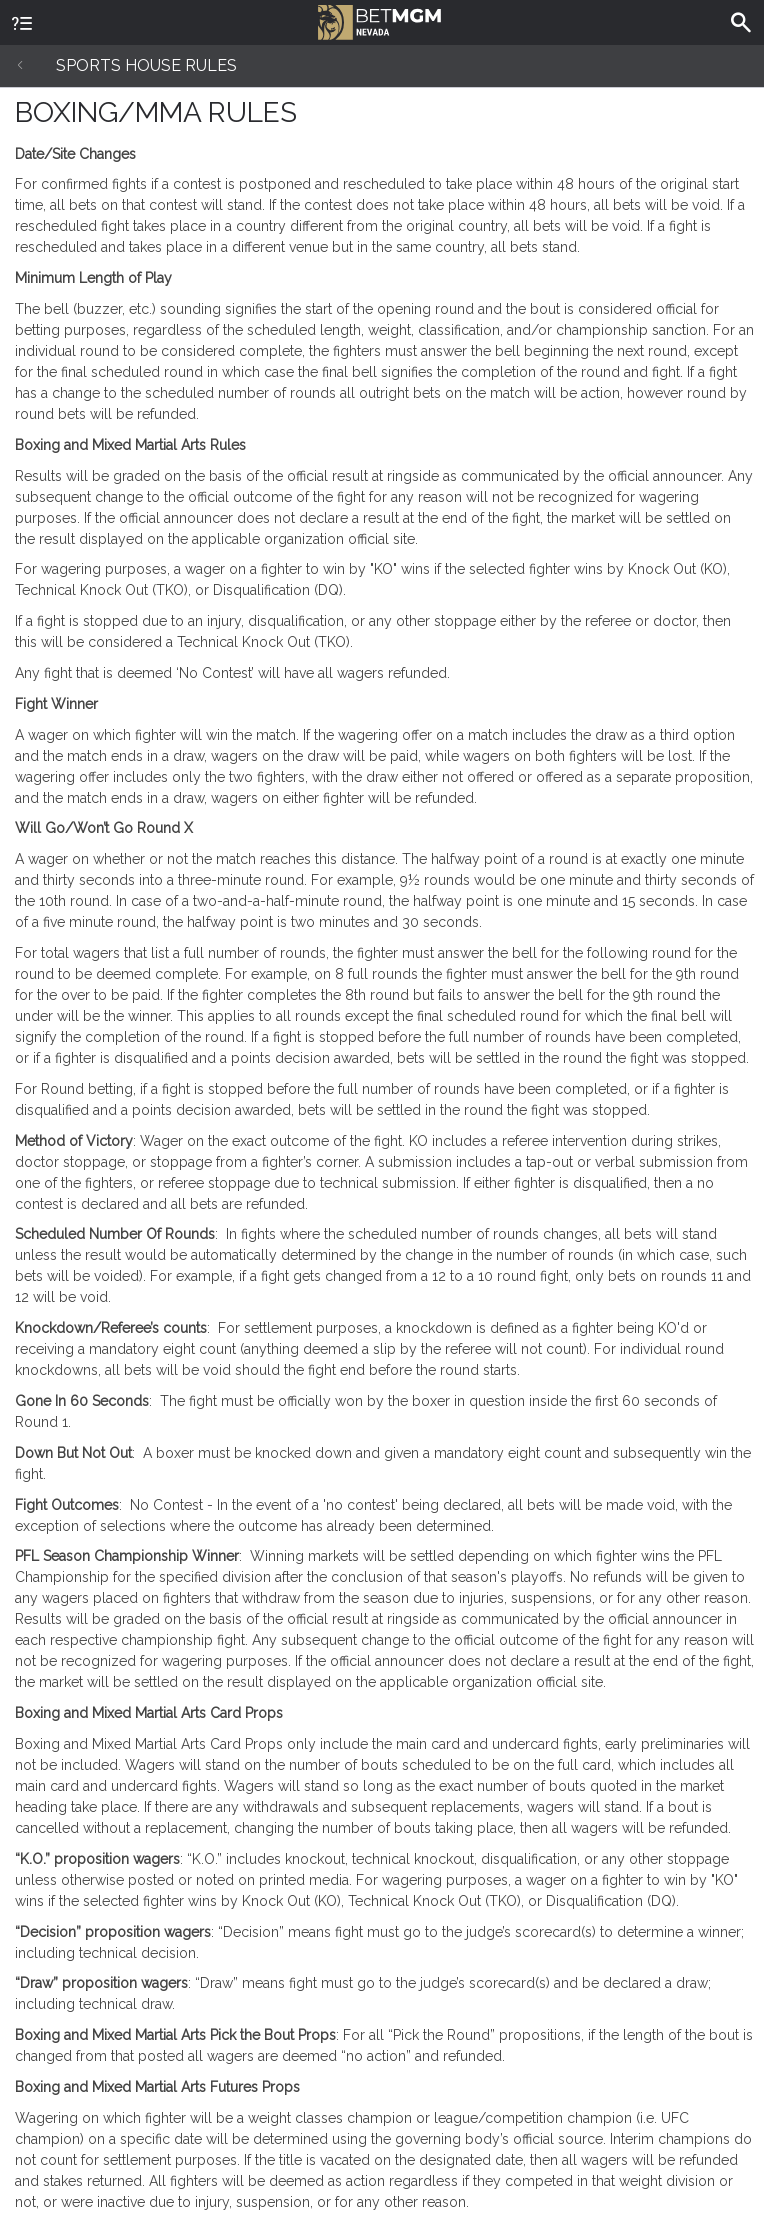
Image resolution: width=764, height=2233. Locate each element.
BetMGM (379, 20)
